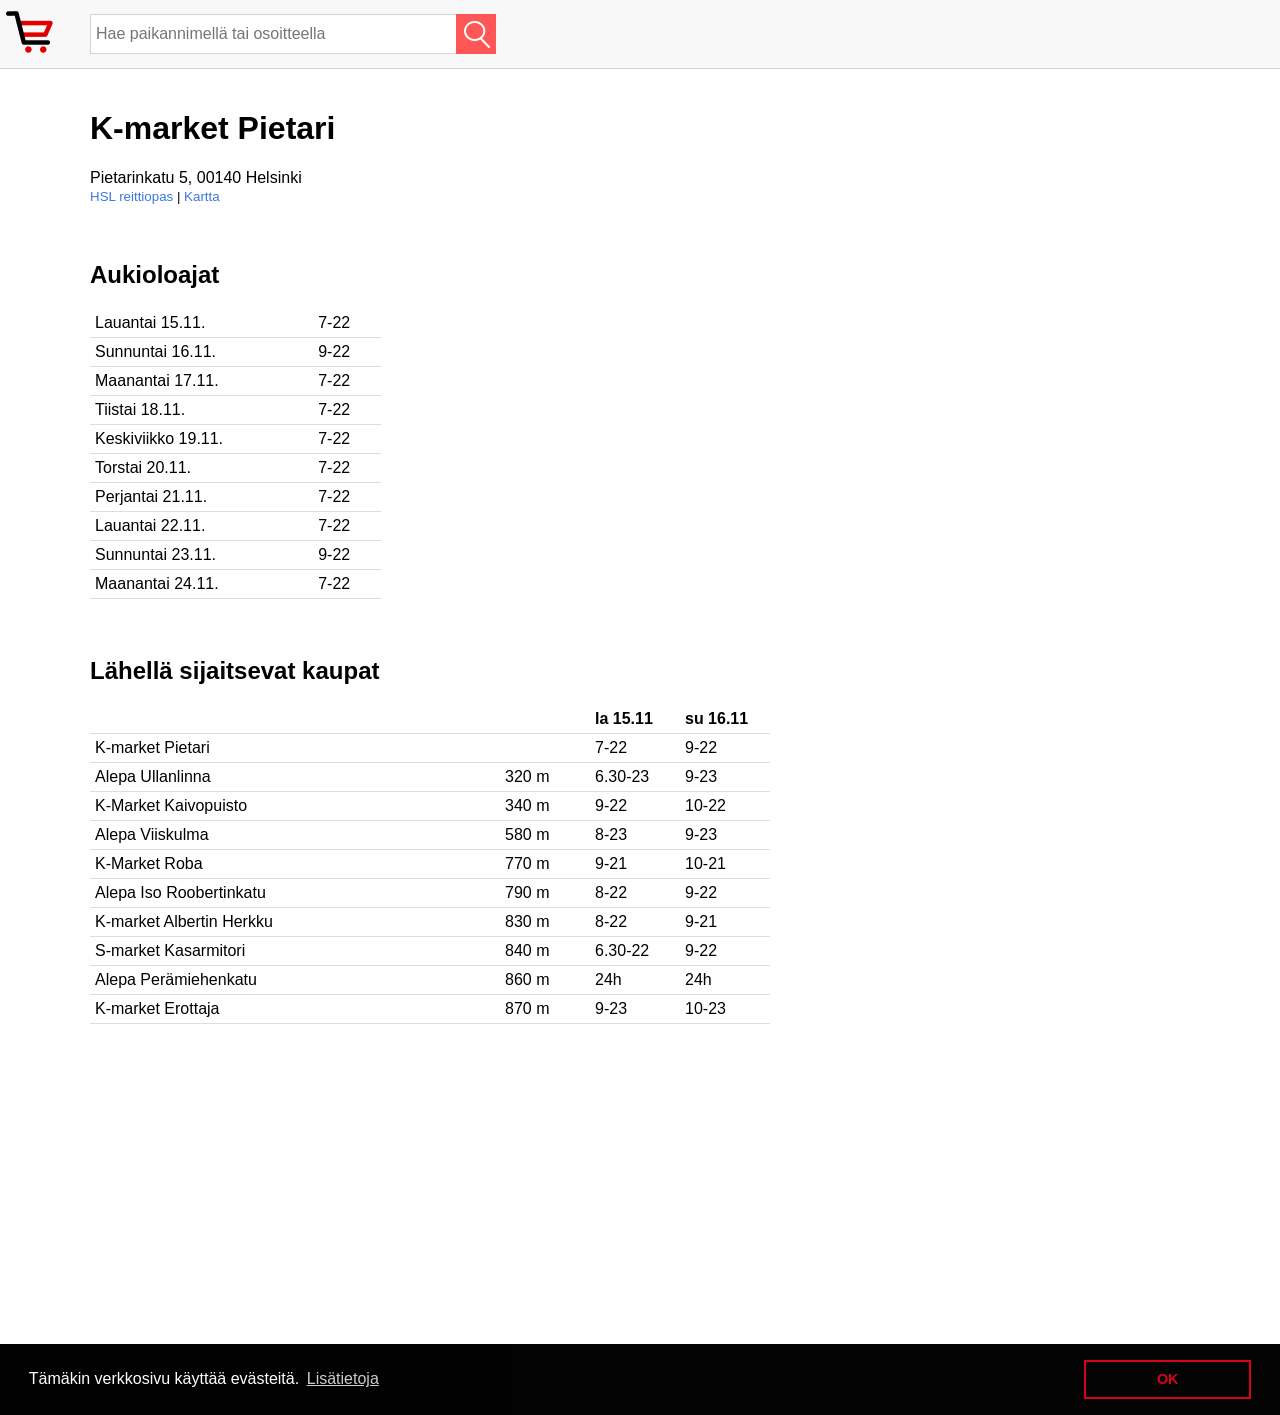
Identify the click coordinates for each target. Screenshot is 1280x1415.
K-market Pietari (152, 747)
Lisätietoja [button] (343, 1378)
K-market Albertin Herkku (184, 921)
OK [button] (1168, 1379)
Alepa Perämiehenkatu (176, 979)
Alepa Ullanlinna (153, 776)
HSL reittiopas (131, 196)
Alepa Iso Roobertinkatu (180, 892)
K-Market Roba (149, 863)
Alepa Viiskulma (152, 834)
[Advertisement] (650, 401)
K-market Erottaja (157, 1008)
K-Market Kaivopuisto (171, 805)
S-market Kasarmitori (170, 950)
